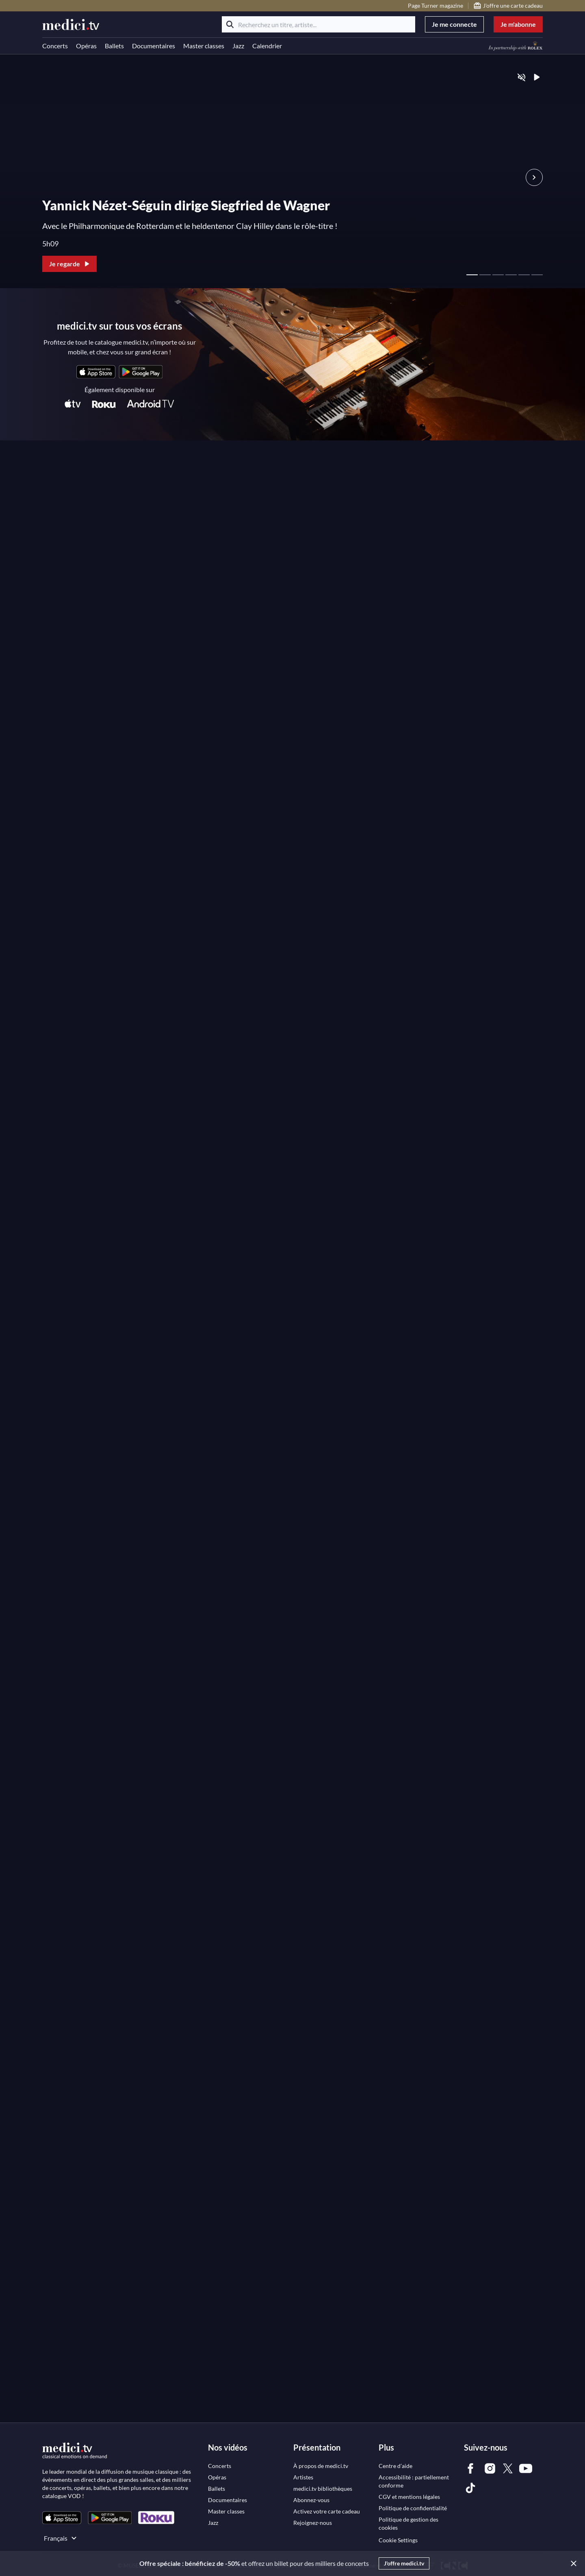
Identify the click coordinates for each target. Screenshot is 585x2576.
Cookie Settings (398, 2540)
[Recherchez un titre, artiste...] (318, 24)
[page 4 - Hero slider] (511, 270)
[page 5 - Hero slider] (524, 270)
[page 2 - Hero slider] (485, 270)
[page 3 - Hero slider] (498, 270)
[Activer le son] (521, 77)
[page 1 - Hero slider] (472, 270)
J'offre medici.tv (404, 2563)
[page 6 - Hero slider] (537, 270)
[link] (95, 371)
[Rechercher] (230, 24)
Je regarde (70, 264)
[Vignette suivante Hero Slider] (534, 177)
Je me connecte (454, 24)
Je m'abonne (518, 24)
